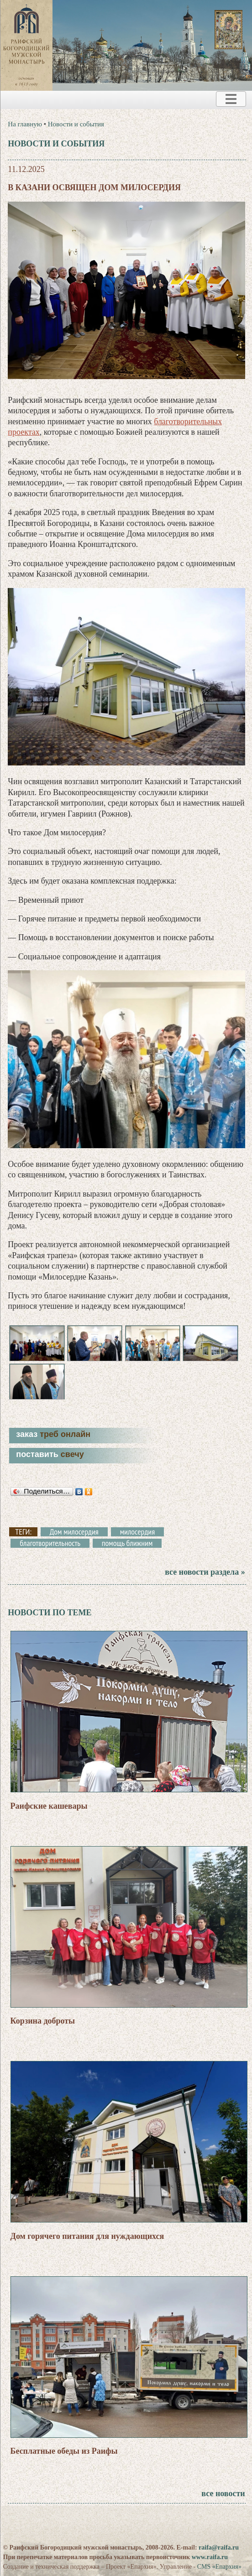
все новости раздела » (205, 1572)
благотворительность (50, 1543)
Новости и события (76, 124)
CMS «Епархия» (219, 2566)
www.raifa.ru (210, 2557)
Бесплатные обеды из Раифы (64, 2451)
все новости (223, 2493)
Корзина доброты (42, 2020)
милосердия (137, 1531)
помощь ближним (127, 1543)
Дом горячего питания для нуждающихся (87, 2236)
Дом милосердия (74, 1531)
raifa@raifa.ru (219, 2547)
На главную (25, 124)
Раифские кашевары (49, 1806)
